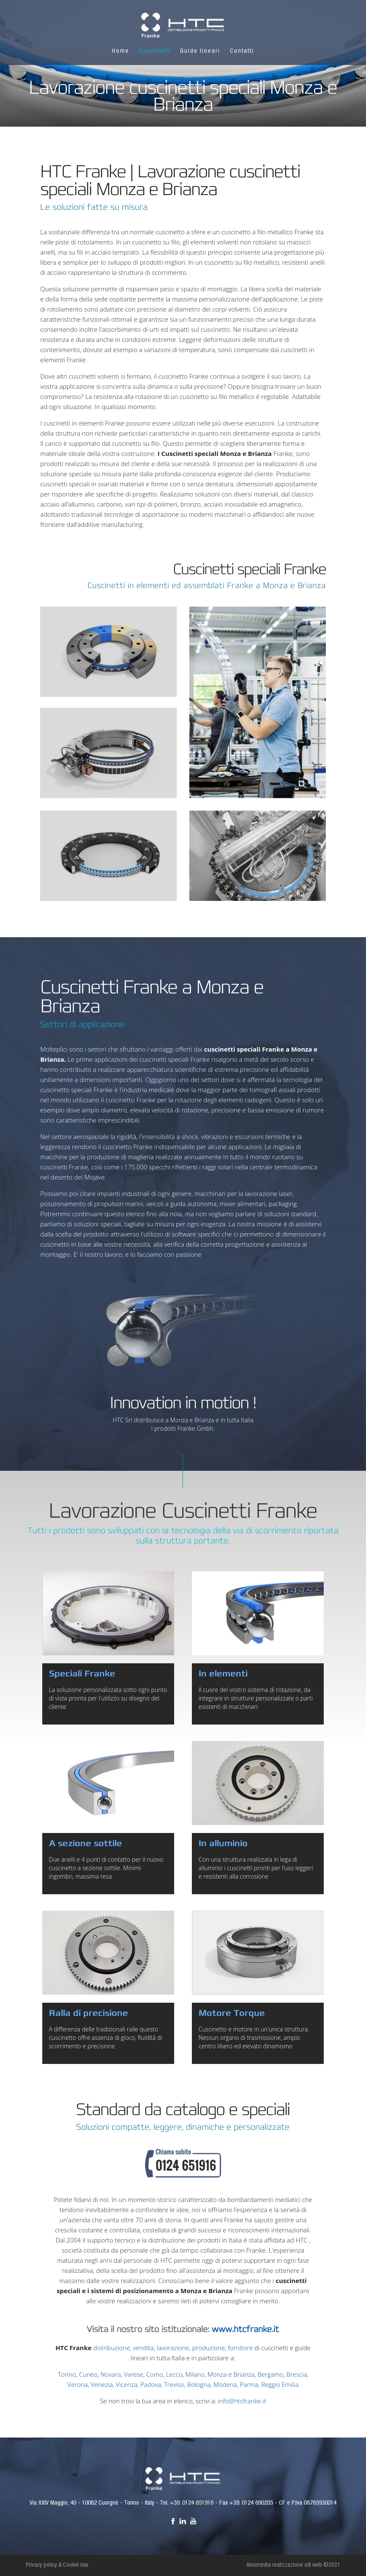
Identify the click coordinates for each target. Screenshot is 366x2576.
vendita (143, 2347)
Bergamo (270, 2374)
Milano (195, 2374)
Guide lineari (200, 51)
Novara (111, 2374)
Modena (225, 2384)
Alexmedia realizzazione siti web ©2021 (293, 2565)
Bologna (198, 2384)
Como (154, 2374)
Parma (249, 2384)
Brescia (297, 2374)
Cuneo (88, 2374)
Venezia (102, 2384)
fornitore (240, 2347)
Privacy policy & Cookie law (57, 2565)
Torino (66, 2374)
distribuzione (111, 2347)
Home (120, 51)
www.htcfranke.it (245, 2329)
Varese (133, 2374)
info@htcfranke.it (242, 2401)
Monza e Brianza (231, 2374)
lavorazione (173, 2347)
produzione (208, 2347)
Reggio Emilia (279, 2384)
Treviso (174, 2384)
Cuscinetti (154, 51)
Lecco (174, 2374)
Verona (78, 2384)
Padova (150, 2384)
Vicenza (126, 2384)
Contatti (242, 51)
